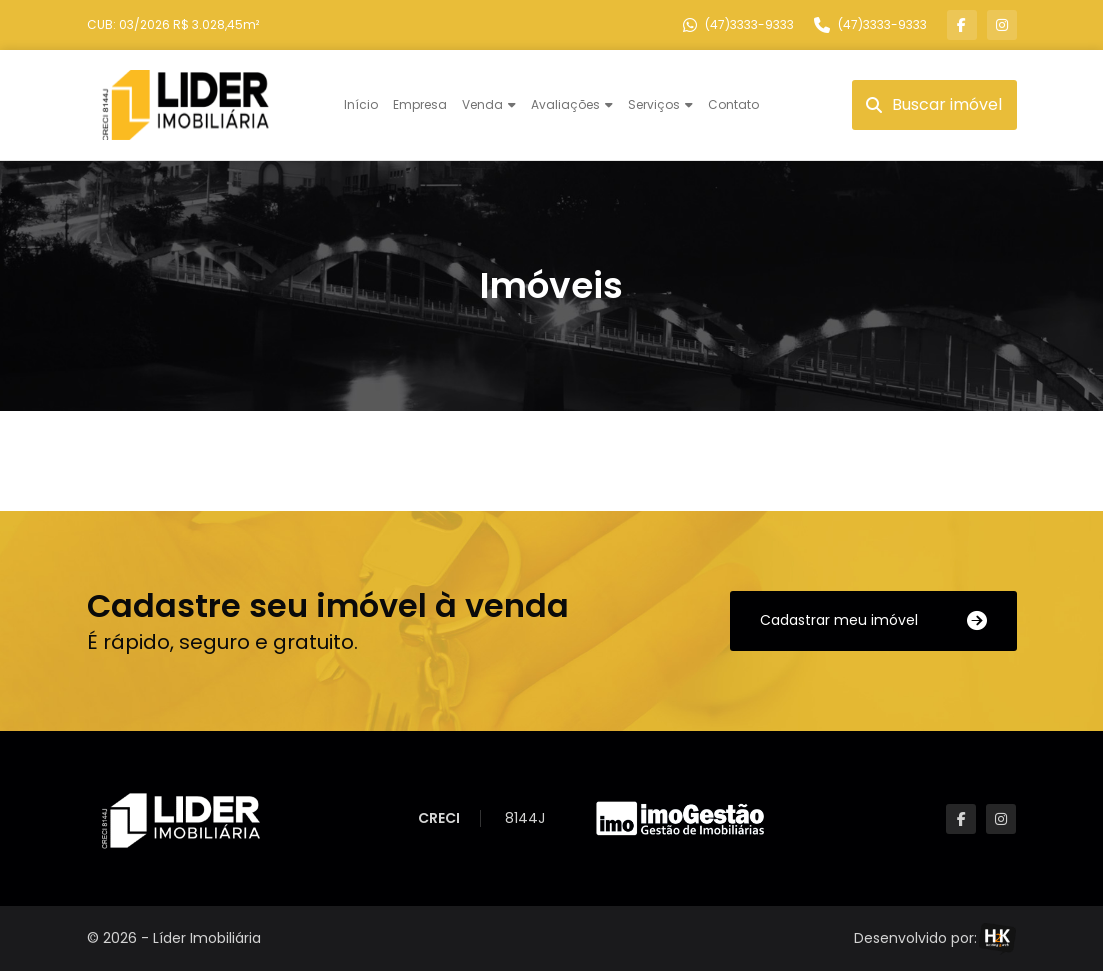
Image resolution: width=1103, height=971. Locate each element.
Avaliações (565, 104)
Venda (482, 104)
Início (361, 104)
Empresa (420, 104)
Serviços (654, 104)
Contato (733, 104)
